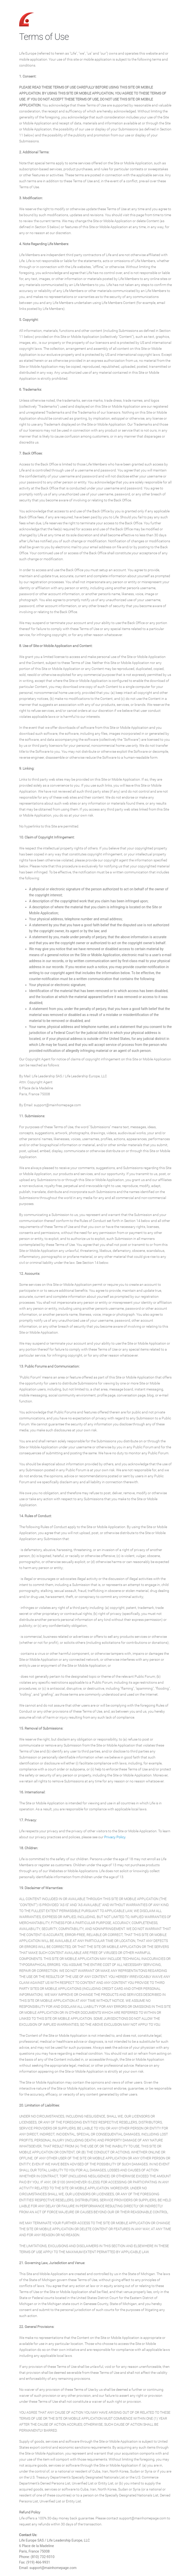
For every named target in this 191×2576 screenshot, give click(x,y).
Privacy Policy (114, 1837)
